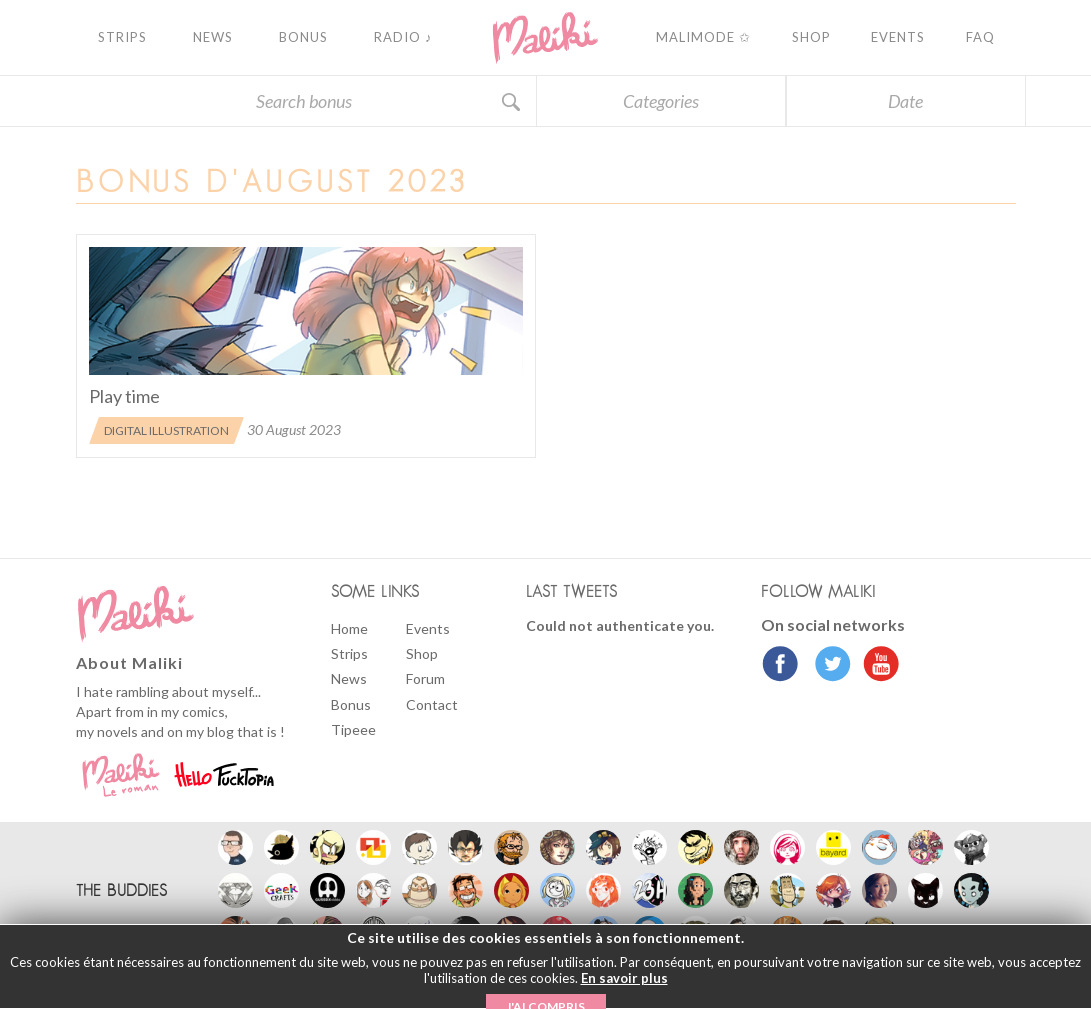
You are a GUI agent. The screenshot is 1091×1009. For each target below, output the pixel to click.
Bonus (351, 704)
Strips (349, 653)
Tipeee (353, 729)
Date (905, 101)
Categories (661, 101)
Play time (124, 396)
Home (349, 628)
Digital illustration (166, 430)
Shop (422, 653)
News (349, 678)
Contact (432, 704)
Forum (425, 678)
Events (428, 628)
